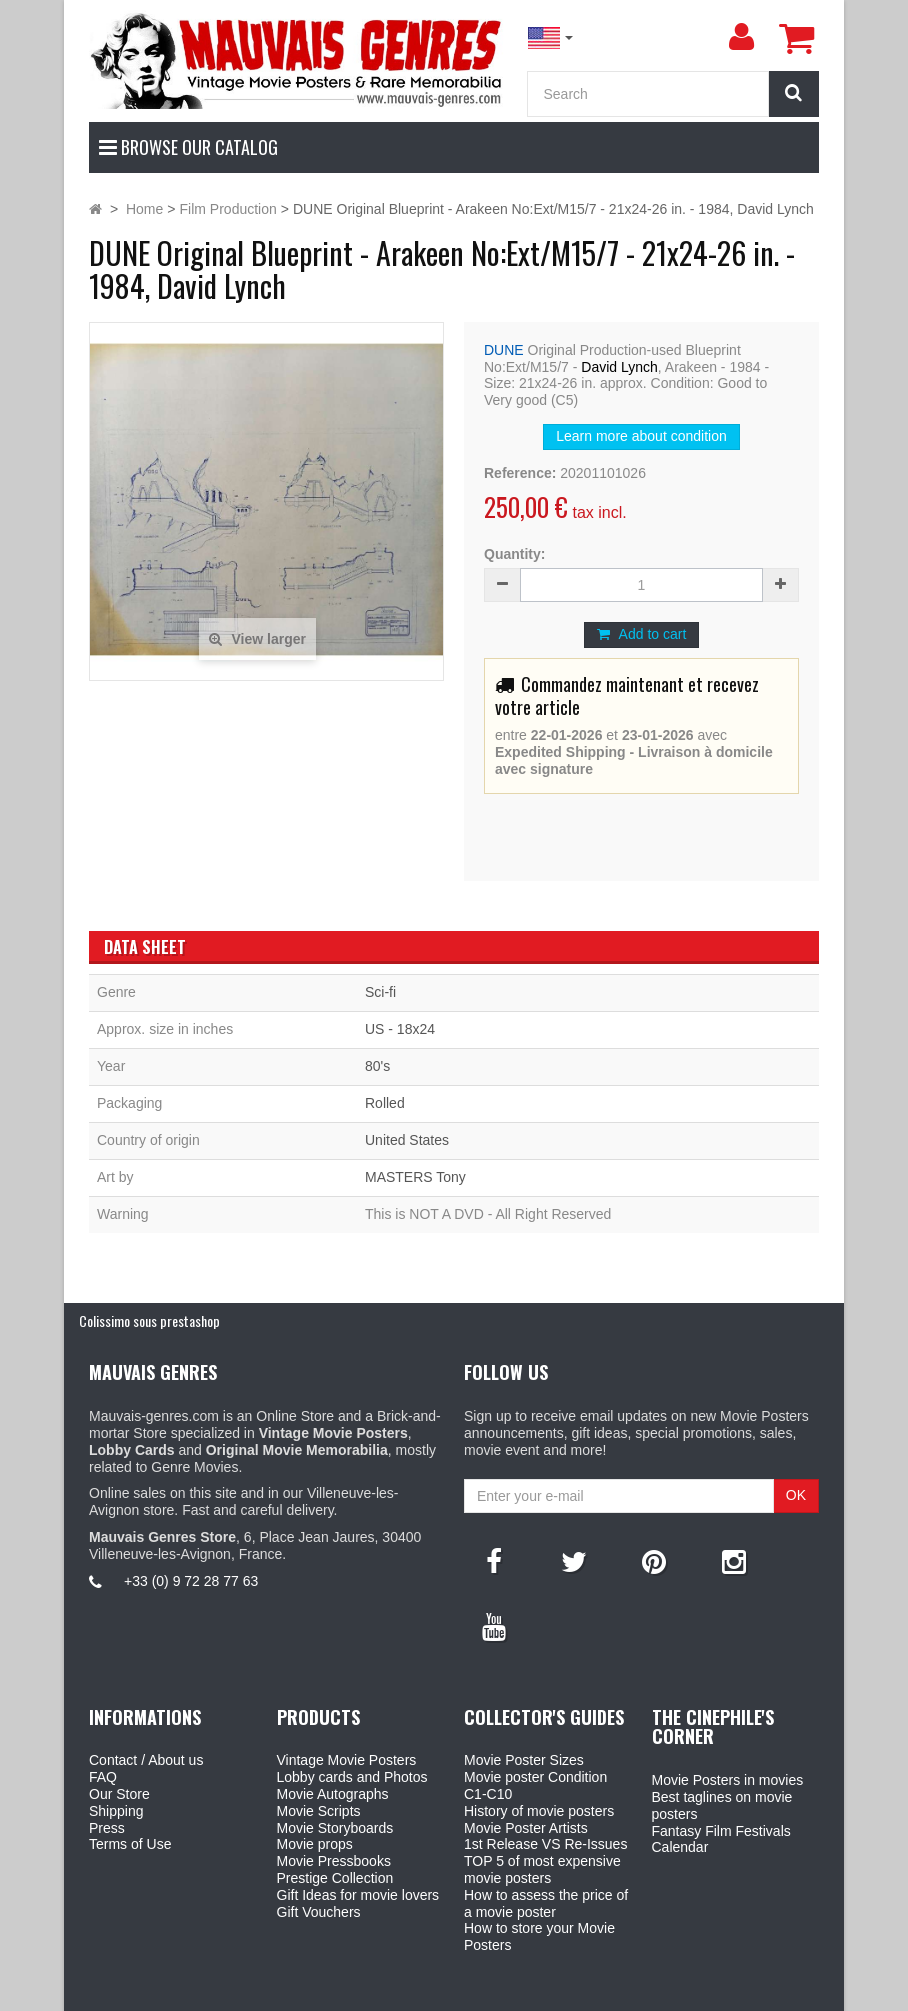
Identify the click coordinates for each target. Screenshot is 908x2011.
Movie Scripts (319, 1811)
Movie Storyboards (335, 1828)
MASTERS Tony (415, 1177)
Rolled (385, 1103)
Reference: (520, 473)
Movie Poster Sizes (524, 1760)
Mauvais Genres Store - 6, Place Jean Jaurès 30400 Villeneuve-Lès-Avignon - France (500, 1992)
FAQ (103, 1777)
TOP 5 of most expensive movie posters (542, 1869)
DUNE (504, 350)
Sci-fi (380, 992)
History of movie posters (539, 1811)
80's (377, 1066)
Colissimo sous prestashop (149, 1320)
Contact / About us (146, 1760)
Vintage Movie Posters (347, 1760)
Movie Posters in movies (728, 1780)
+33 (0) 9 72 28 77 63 (191, 1581)
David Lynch (619, 367)
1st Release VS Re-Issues (545, 1844)
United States (407, 1140)
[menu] (741, 37)
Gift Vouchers (319, 1912)
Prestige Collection (335, 1878)
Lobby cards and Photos (352, 1777)
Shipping (116, 1811)
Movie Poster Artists (526, 1828)
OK (796, 1495)
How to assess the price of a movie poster (546, 1903)
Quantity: (514, 554)
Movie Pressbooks (334, 1861)
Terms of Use (130, 1844)
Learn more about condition (641, 436)
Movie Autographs (333, 1794)
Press (107, 1828)
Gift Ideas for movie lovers (358, 1895)
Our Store (119, 1794)
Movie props (315, 1844)
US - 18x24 (400, 1029)
